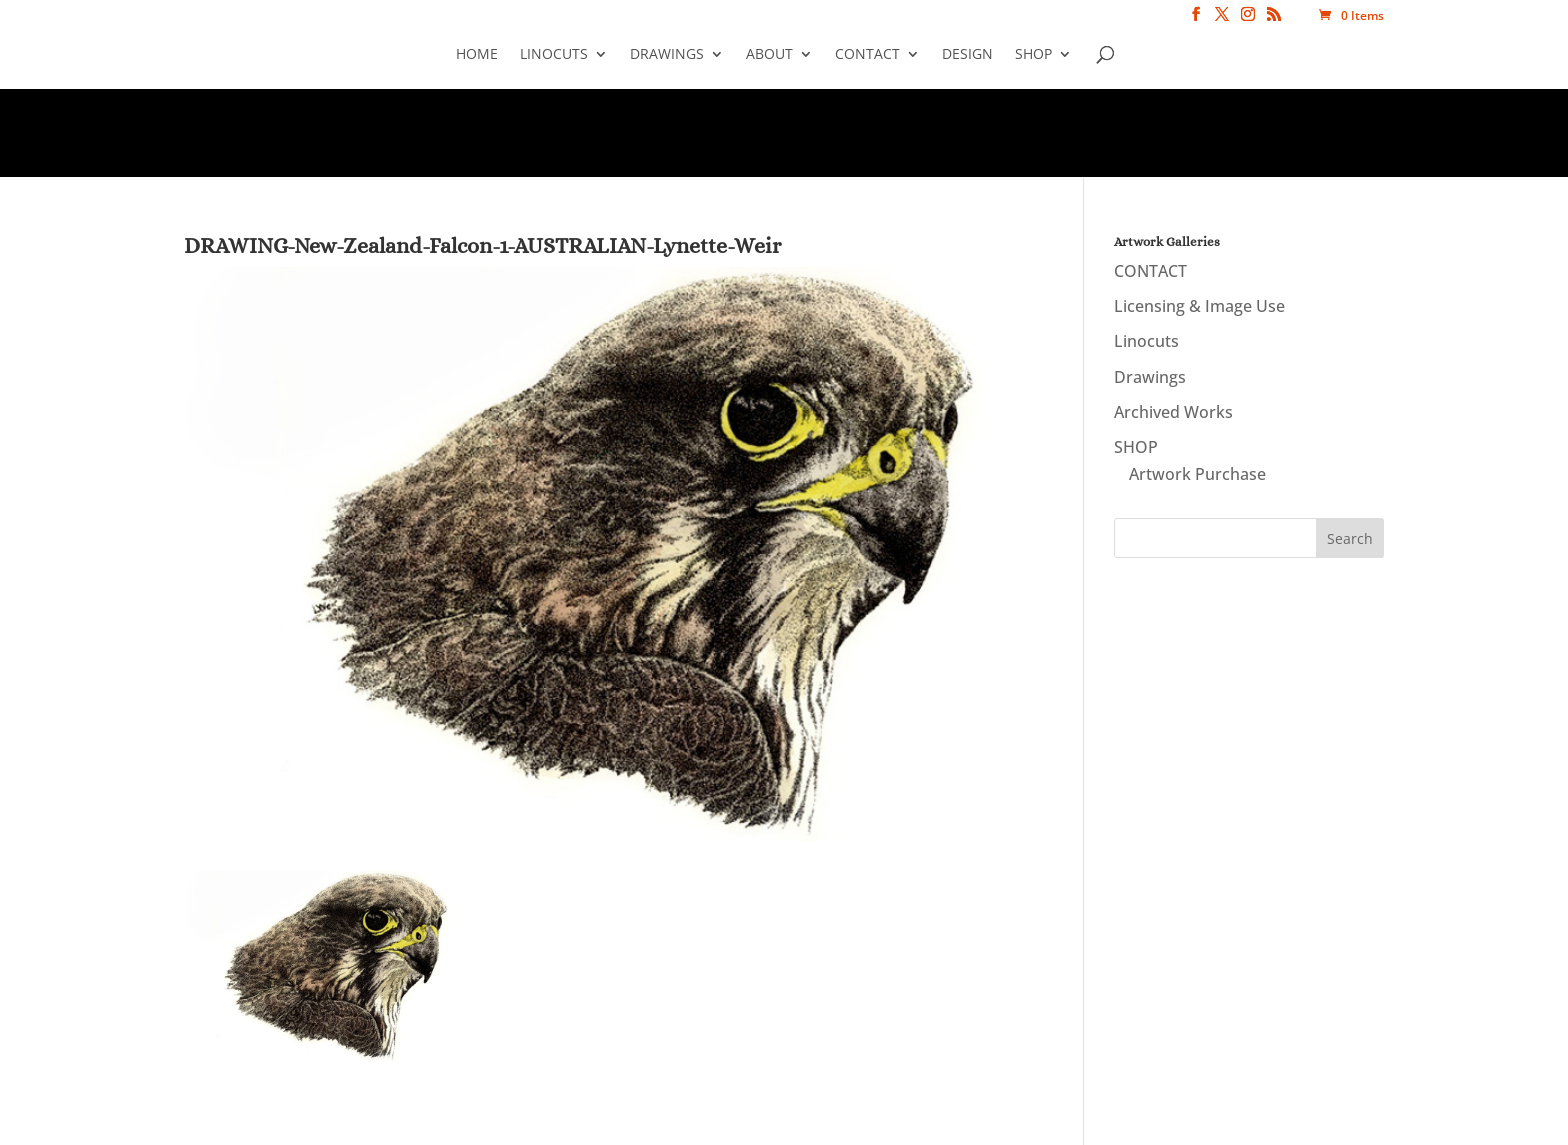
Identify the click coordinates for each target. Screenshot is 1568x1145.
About (769, 55)
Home (477, 55)
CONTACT (867, 55)
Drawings (667, 55)
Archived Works (1173, 412)
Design (967, 55)
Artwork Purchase (1197, 474)
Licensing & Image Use (1199, 306)
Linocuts (554, 55)
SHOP (1033, 55)
